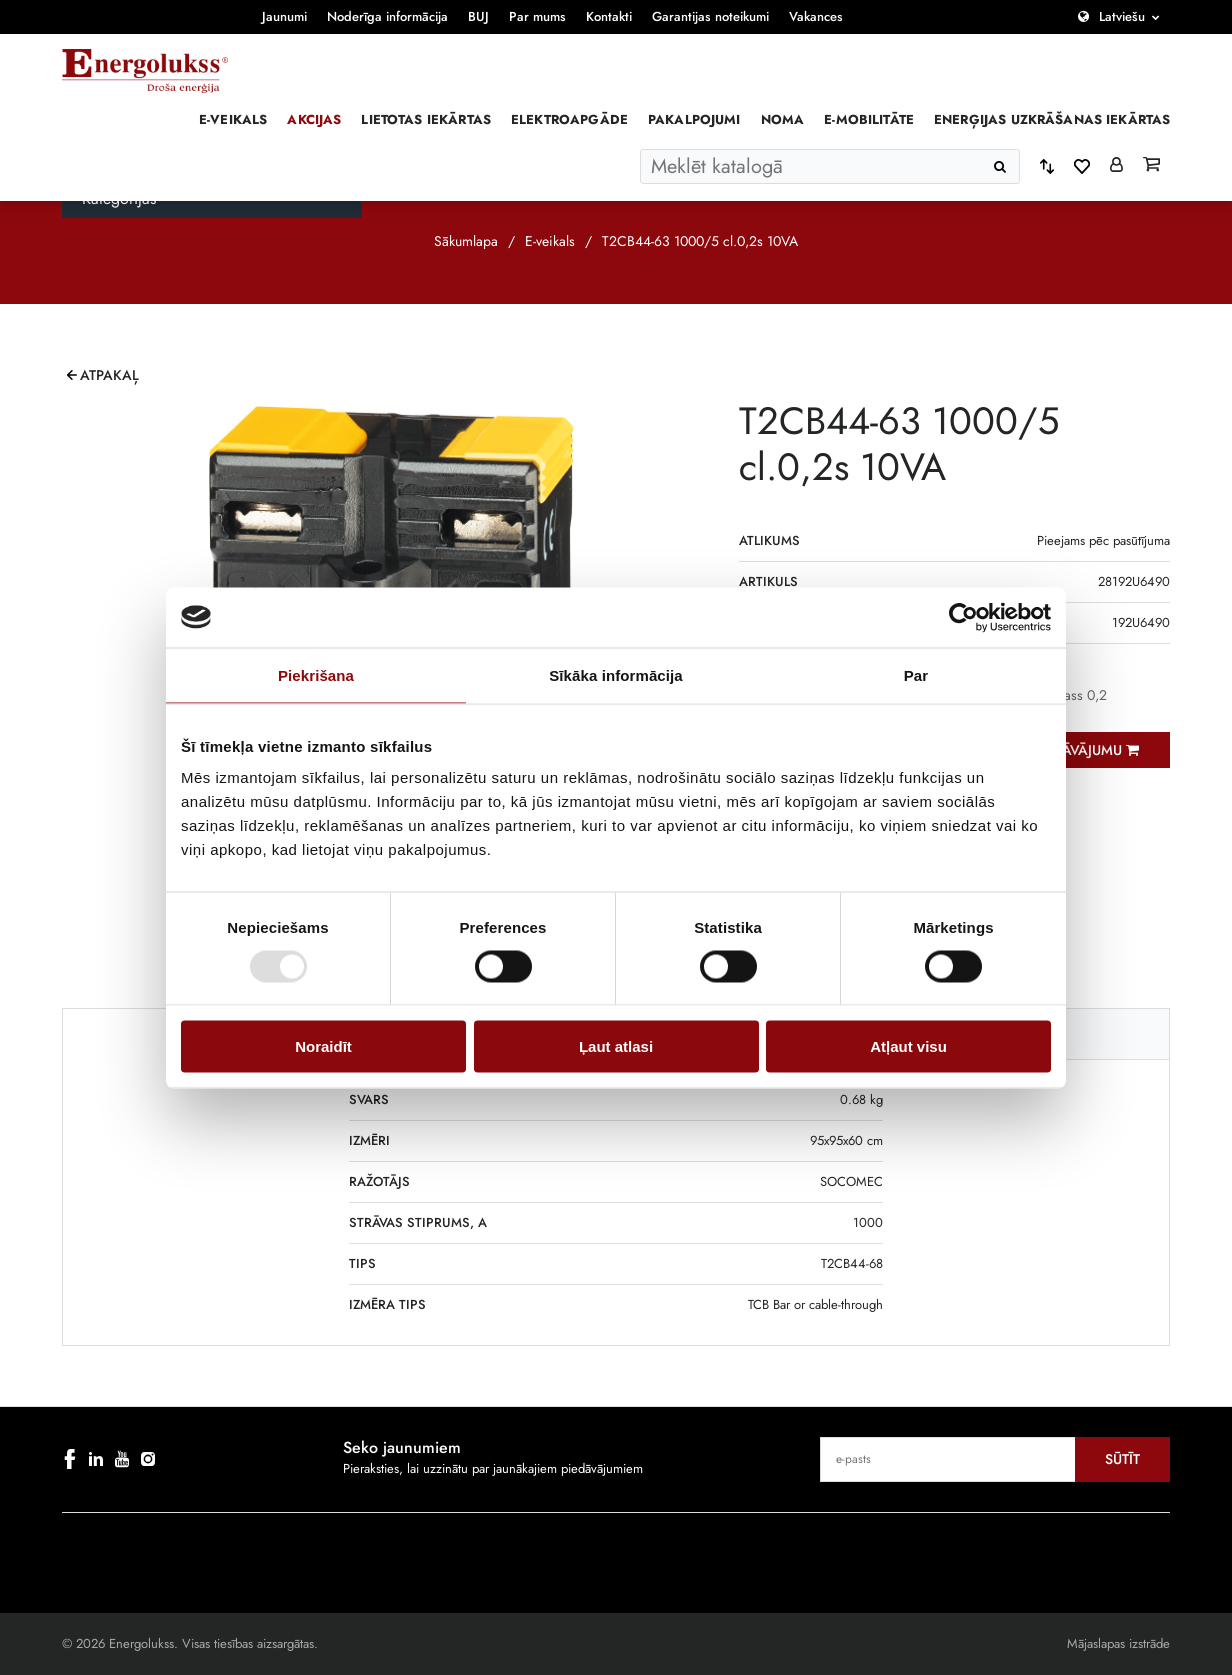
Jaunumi (284, 16)
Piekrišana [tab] (316, 674)
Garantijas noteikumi (710, 16)
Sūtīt (1122, 1459)
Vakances (816, 16)
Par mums (537, 16)
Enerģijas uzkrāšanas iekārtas (1052, 119)
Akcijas (314, 119)
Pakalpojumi (694, 119)
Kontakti (609, 16)
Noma (783, 119)
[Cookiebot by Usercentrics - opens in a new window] (963, 617)
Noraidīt (323, 1046)
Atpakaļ (109, 375)
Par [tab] (916, 674)
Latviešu (1122, 16)
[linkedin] (96, 1459)
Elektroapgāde (569, 119)
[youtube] (122, 1459)
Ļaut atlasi (616, 1046)
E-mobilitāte (869, 119)
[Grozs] (1151, 166)
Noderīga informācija (387, 16)
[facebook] (70, 1459)
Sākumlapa (466, 241)
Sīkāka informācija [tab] (616, 674)
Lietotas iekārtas (426, 119)
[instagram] (148, 1459)
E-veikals (233, 119)
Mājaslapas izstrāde (1118, 1643)
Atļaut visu (908, 1046)
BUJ (478, 16)
